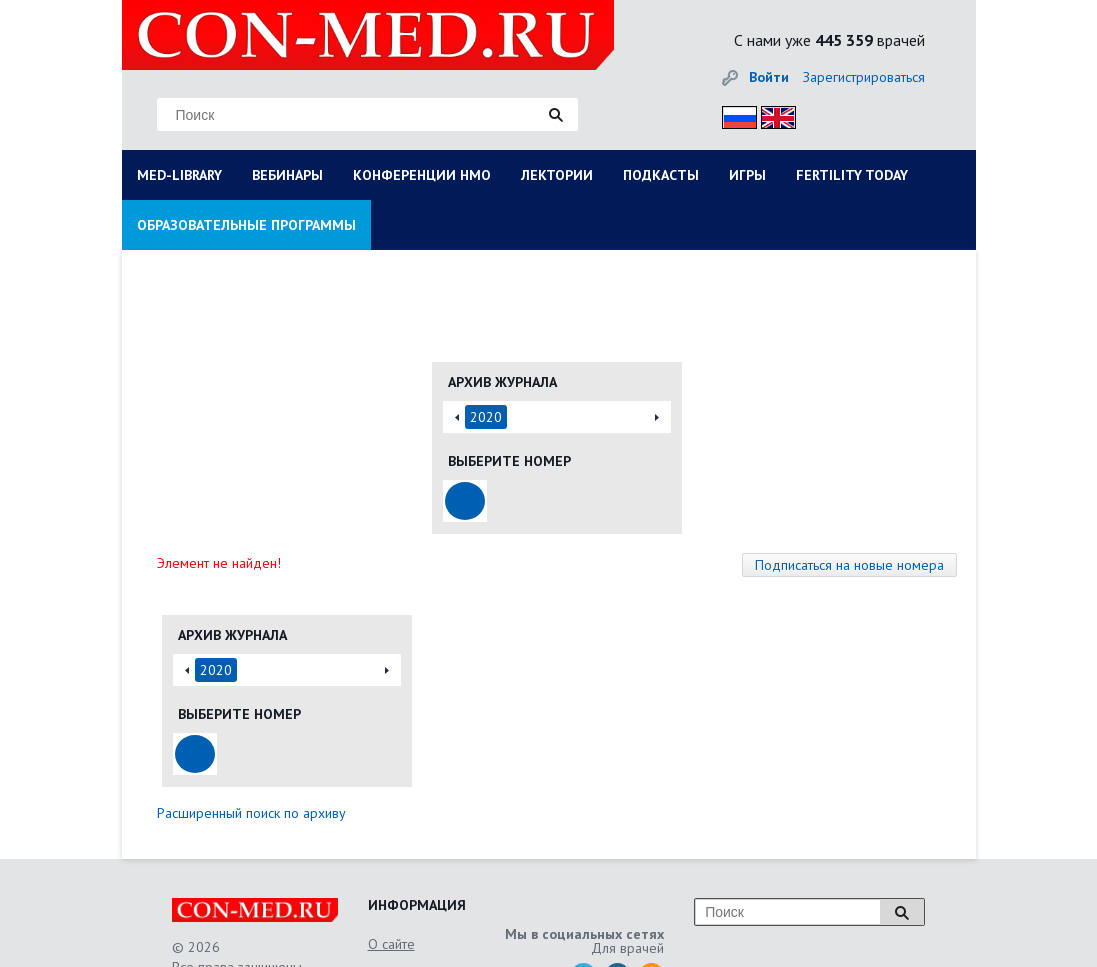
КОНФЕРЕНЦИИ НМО (422, 175)
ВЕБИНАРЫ (287, 175)
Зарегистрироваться (864, 77)
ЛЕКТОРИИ (557, 175)
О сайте (391, 944)
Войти (769, 77)
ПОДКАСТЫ (661, 175)
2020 (486, 417)
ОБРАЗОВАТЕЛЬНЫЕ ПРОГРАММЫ (246, 225)
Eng (773, 114)
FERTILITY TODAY (852, 175)
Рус (733, 114)
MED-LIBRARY (179, 175)
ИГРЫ (747, 175)
